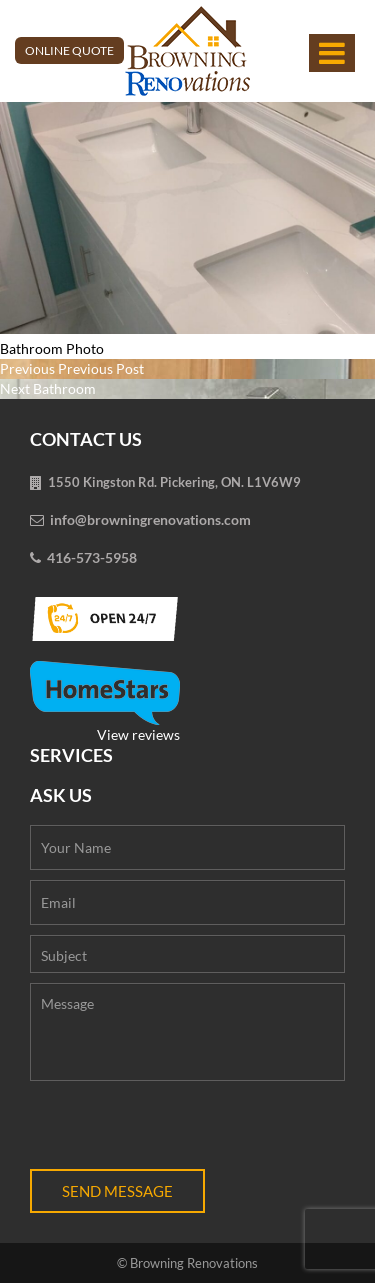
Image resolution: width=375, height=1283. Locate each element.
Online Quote (69, 50)
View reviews (105, 702)
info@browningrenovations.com (150, 519)
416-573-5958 (92, 557)
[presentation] (182, 1130)
